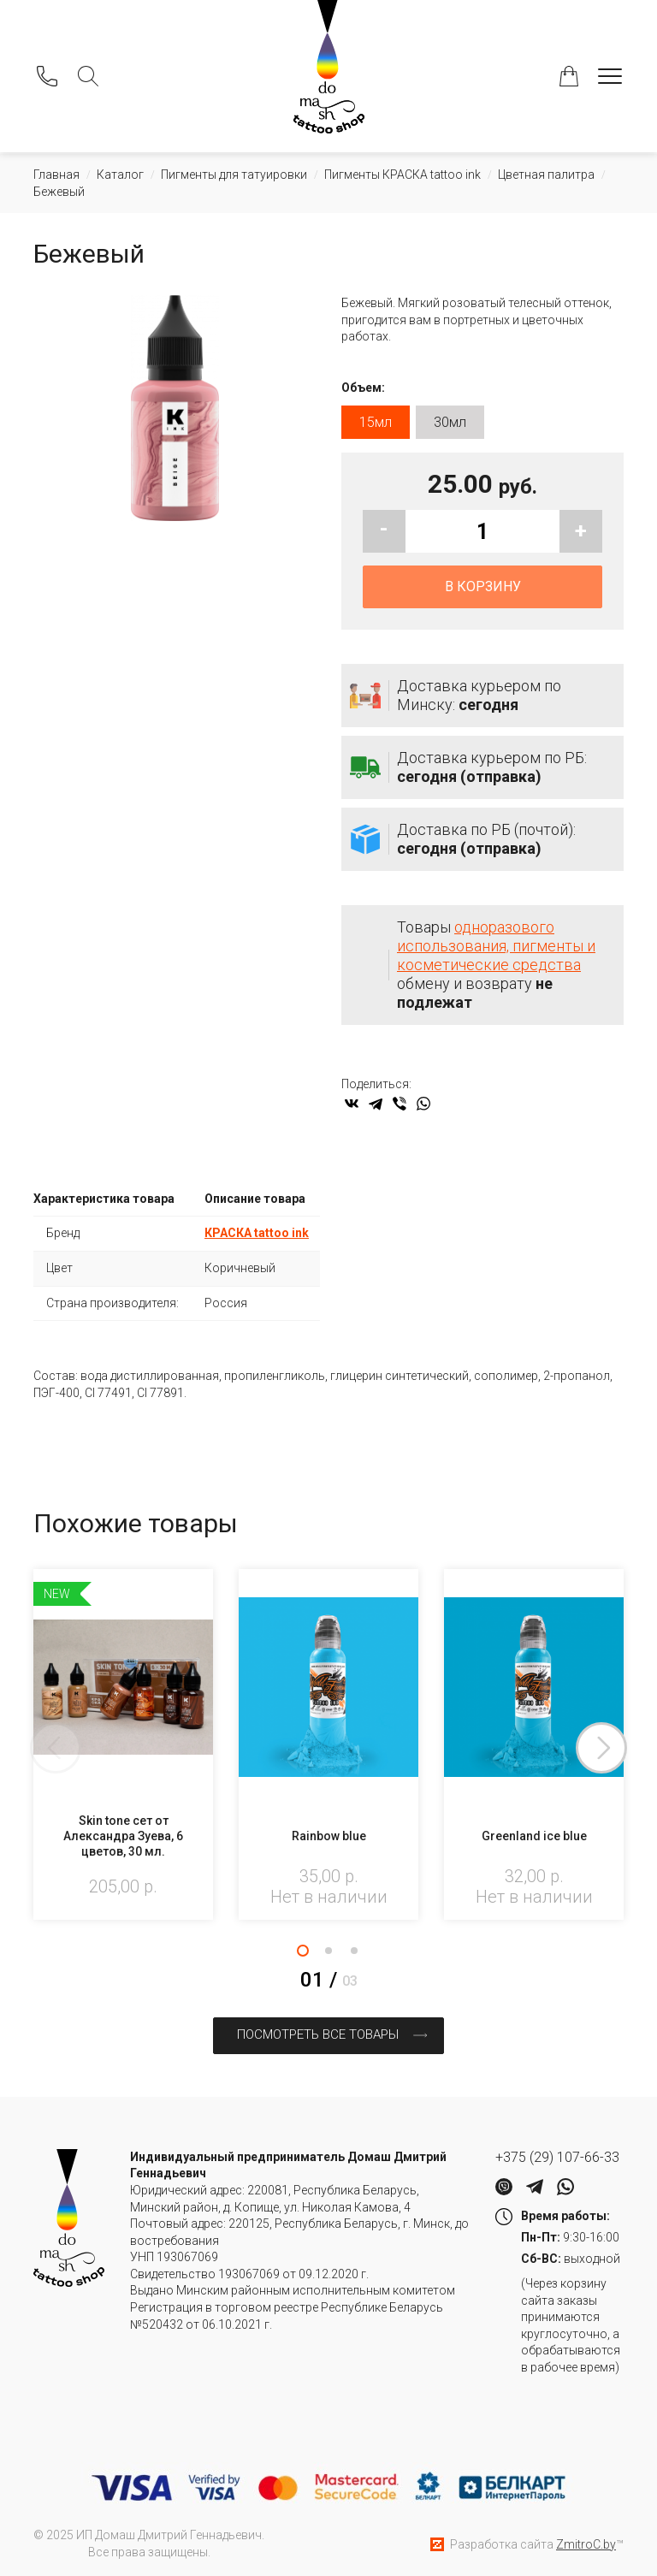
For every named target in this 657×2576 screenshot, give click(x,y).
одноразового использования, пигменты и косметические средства (496, 952)
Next (623, 1754)
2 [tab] (328, 1955)
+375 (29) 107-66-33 (557, 2156)
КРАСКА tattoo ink (256, 1239)
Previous (33, 1754)
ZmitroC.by (586, 2542)
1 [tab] (302, 1955)
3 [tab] (354, 1955)
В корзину (483, 592)
